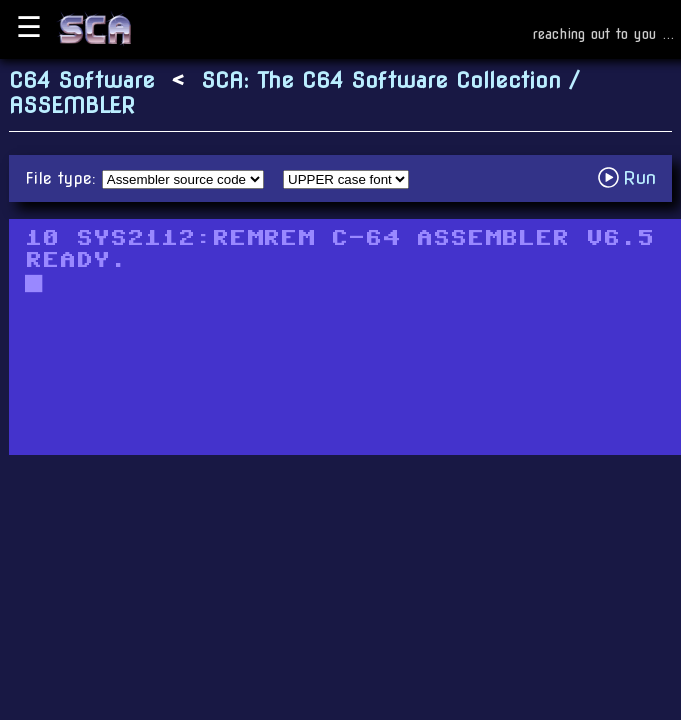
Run (632, 177)
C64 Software (82, 80)
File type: (63, 178)
